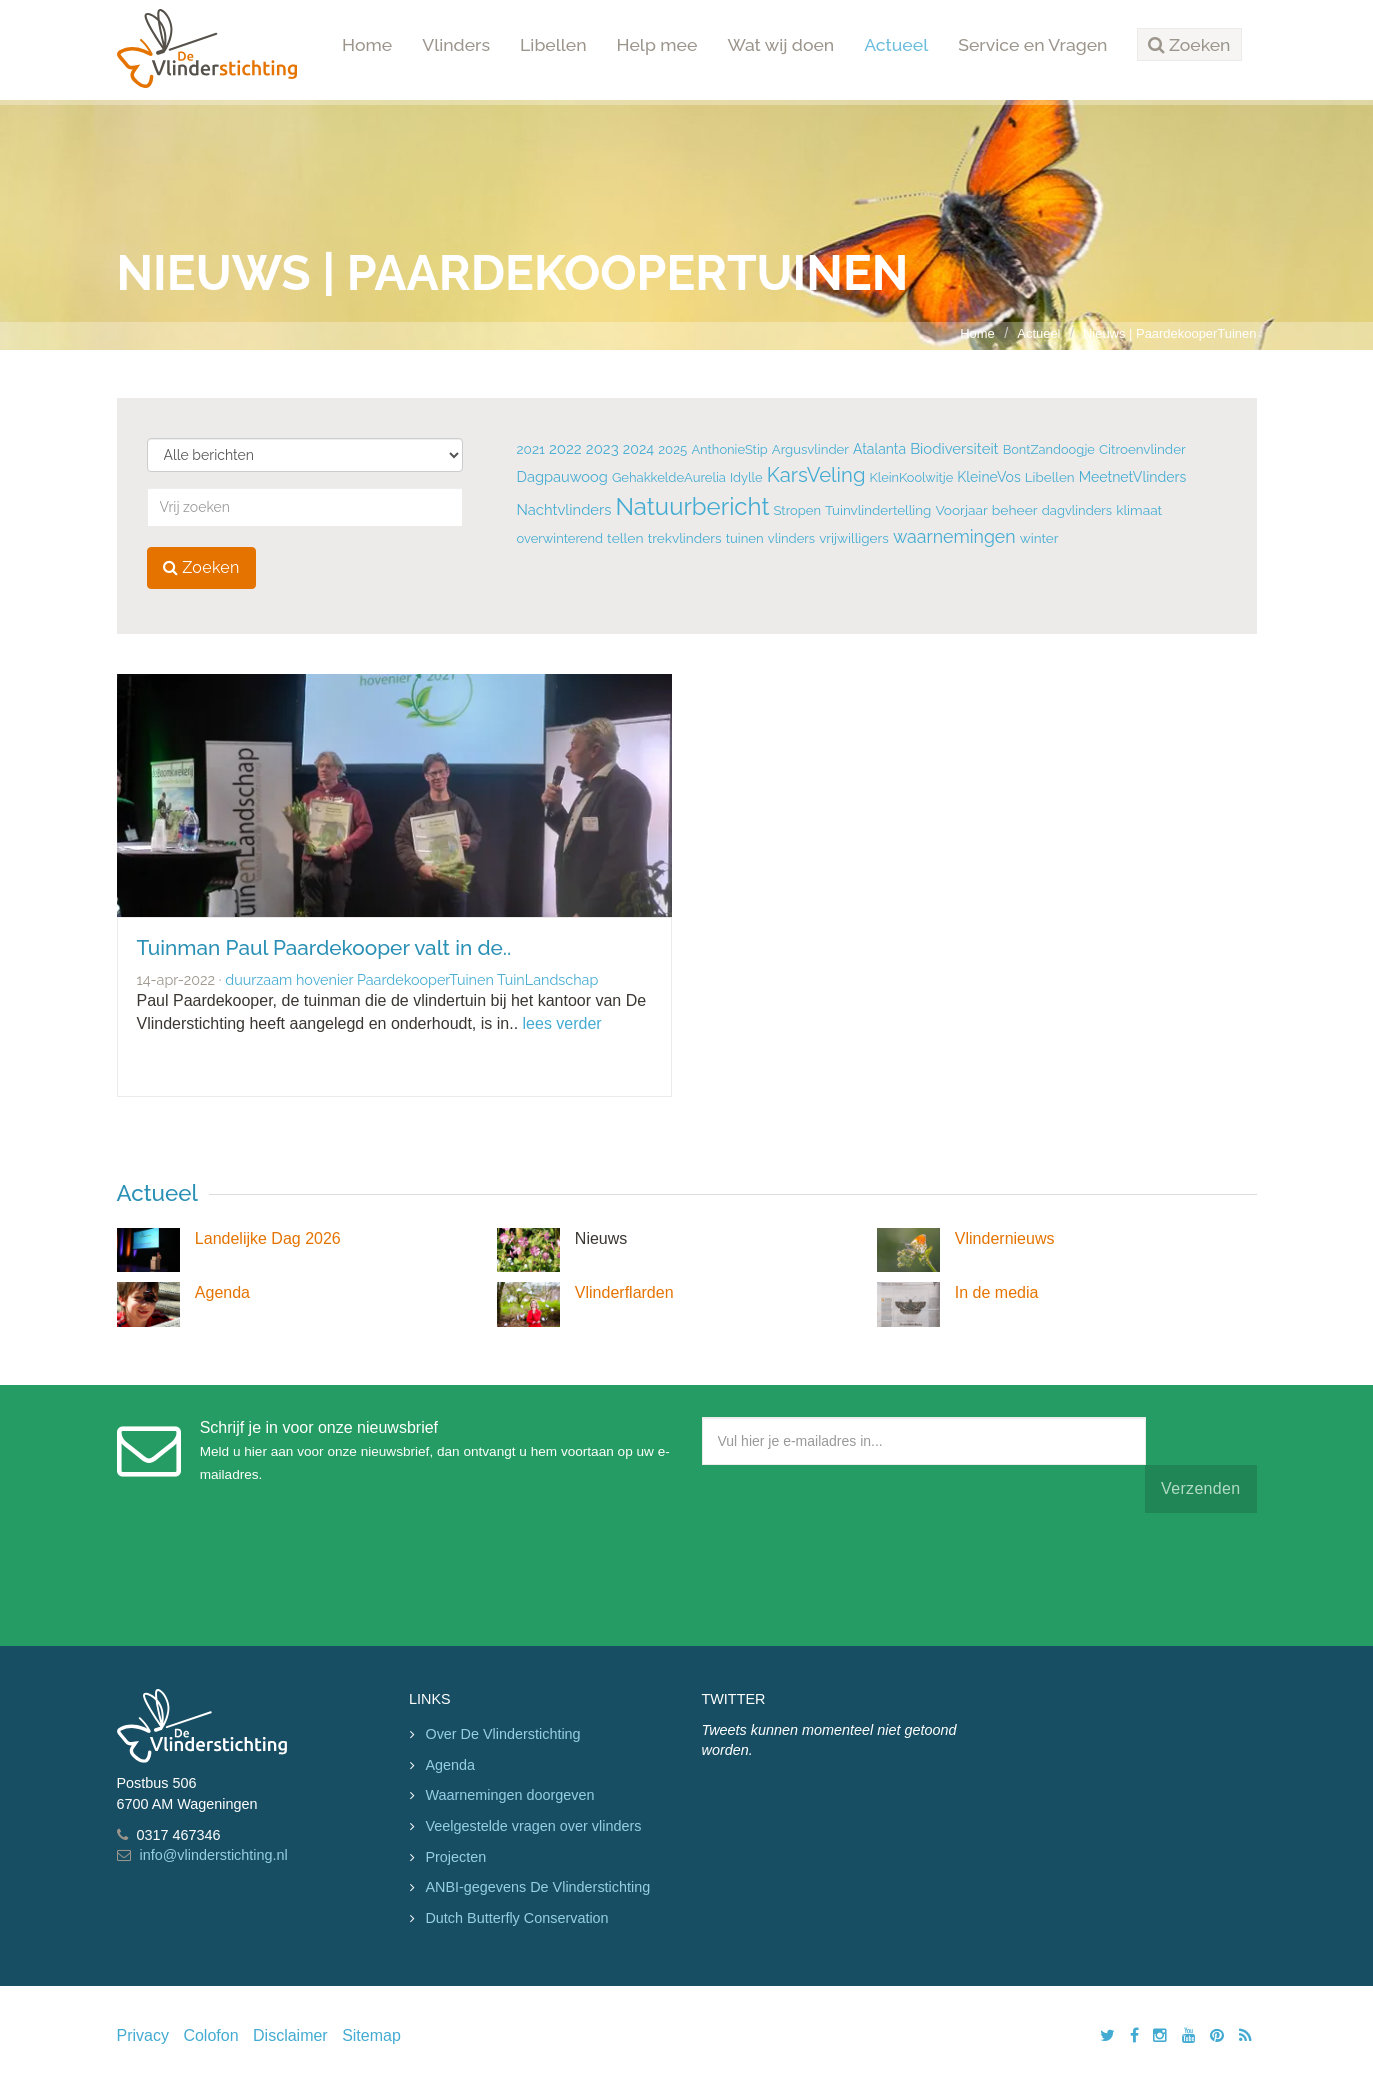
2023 (602, 449)
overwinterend (560, 538)
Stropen (797, 510)
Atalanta (879, 449)
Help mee (657, 44)
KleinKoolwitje (912, 477)
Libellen (553, 44)
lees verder (562, 1023)
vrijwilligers (854, 538)
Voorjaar (961, 510)
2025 (672, 449)
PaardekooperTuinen (425, 979)
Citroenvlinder (1142, 449)
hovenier (324, 979)
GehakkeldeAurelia (669, 477)
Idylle (746, 477)
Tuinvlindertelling (878, 510)
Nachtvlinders (564, 509)
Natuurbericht (692, 506)
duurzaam (258, 979)
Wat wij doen (780, 44)
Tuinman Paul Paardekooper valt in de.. (324, 947)
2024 (638, 449)
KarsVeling (816, 475)
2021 (531, 449)
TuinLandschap (547, 979)
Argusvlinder (810, 449)
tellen (625, 538)
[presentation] (854, 1575)
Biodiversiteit (954, 448)
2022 (565, 449)
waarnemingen (954, 536)
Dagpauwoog (562, 476)
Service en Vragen (1032, 44)
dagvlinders (1077, 510)
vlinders (791, 538)
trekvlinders (685, 538)
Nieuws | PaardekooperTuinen (1170, 333)
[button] (1189, 45)
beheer (1015, 510)
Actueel (896, 44)
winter (1039, 538)
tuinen (745, 538)
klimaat (1139, 510)
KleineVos (988, 477)
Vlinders (456, 44)
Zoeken (201, 567)
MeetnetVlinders (1133, 477)
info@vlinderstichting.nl (214, 1855)
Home (367, 44)
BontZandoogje (1049, 449)
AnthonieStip (729, 449)
